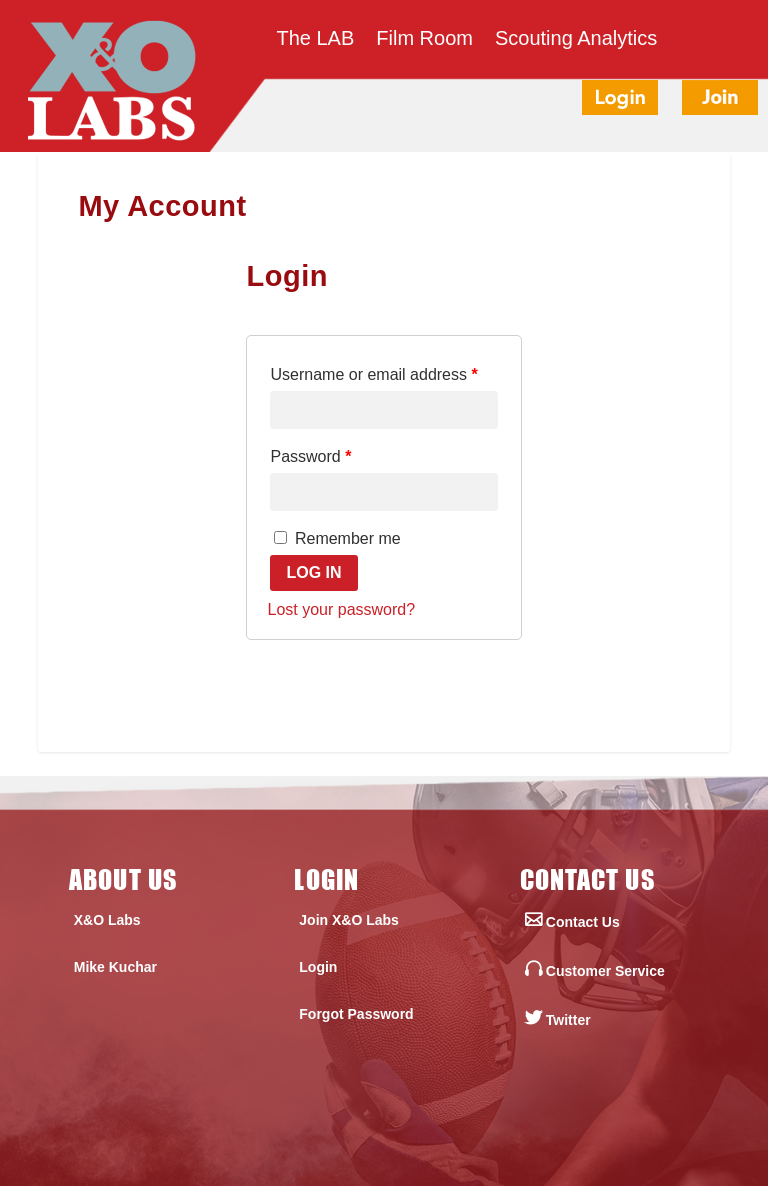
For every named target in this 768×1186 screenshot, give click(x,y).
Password (310, 456)
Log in (313, 572)
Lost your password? (341, 609)
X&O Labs (107, 920)
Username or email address (373, 374)
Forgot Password (356, 1014)
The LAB (315, 40)
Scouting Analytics (576, 40)
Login (318, 967)
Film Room (424, 40)
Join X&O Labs (349, 920)
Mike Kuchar (115, 967)
